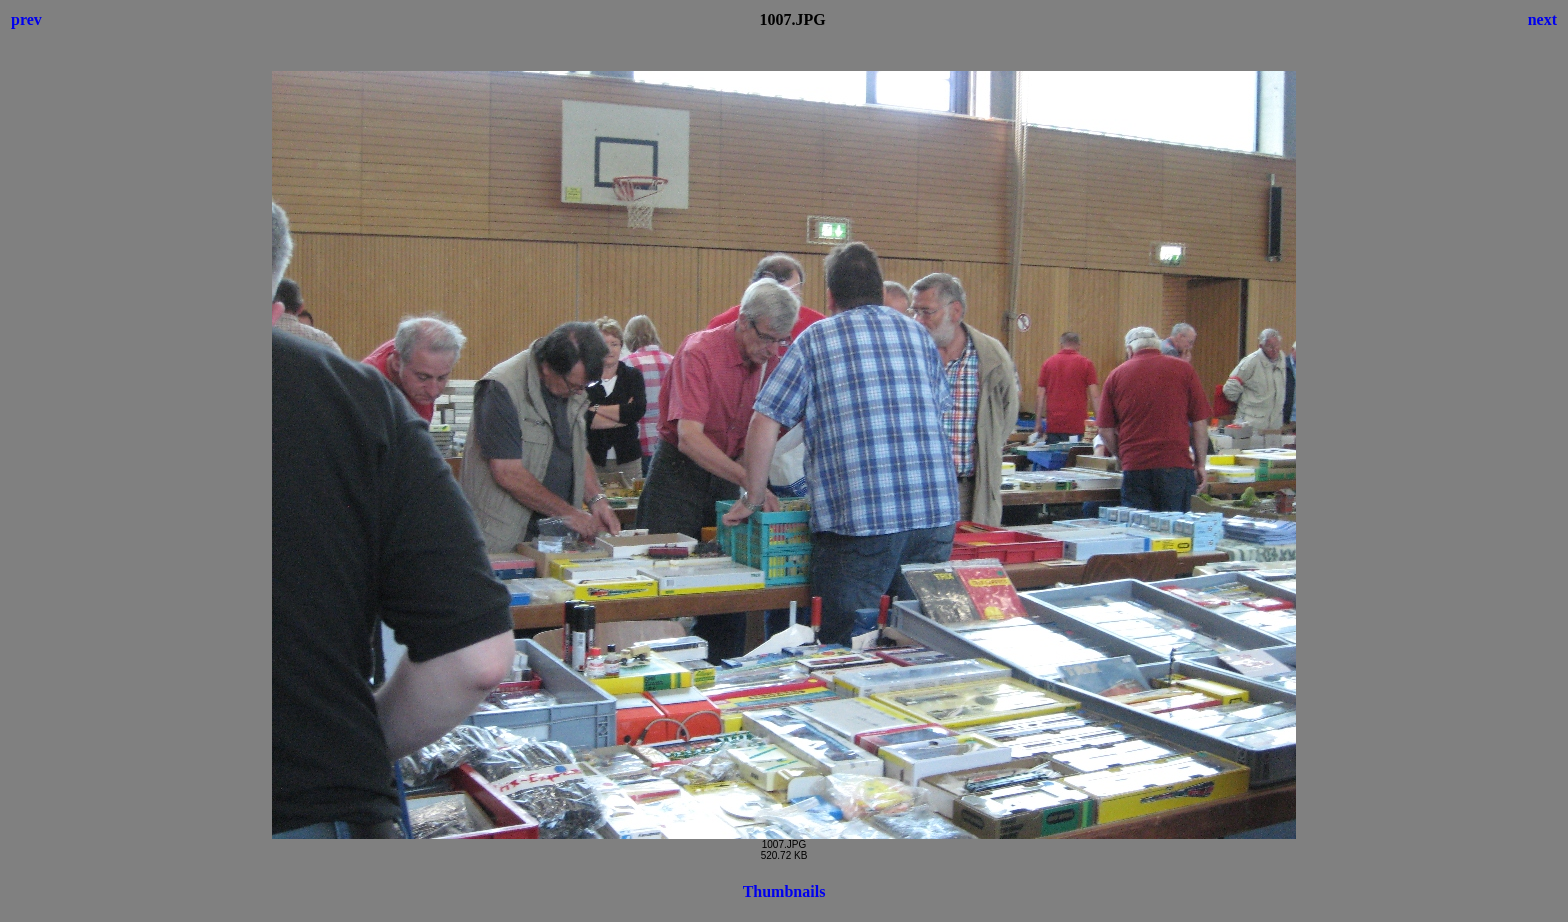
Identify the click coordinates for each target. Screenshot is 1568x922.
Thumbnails (784, 891)
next (1542, 19)
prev (26, 19)
